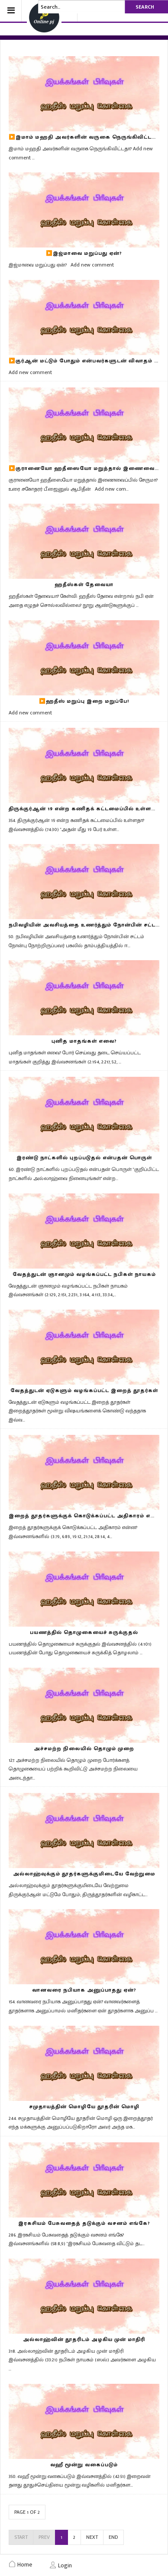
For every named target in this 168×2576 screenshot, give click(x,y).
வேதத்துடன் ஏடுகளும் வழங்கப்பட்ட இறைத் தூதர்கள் (84, 1390)
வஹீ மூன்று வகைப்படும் (84, 2464)
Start (21, 2537)
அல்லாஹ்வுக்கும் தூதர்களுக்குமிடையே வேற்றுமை (84, 1873)
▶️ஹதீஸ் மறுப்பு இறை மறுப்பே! (84, 701)
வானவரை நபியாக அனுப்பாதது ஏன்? (84, 1990)
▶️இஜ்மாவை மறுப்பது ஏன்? (84, 253)
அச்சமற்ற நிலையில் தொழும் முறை (84, 1748)
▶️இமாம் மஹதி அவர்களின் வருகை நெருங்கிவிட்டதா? (85, 137)
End (113, 2537)
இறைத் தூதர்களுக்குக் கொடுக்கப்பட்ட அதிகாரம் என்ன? (87, 1515)
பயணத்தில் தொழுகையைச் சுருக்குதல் (84, 1632)
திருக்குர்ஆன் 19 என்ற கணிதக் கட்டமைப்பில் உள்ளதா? (85, 808)
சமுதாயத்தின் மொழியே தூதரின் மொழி (84, 2106)
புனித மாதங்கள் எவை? (84, 1041)
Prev (44, 2537)
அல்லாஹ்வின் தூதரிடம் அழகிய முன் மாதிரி (84, 2339)
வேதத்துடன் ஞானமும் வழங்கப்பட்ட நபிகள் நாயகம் (84, 1274)
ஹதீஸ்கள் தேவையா (84, 584)
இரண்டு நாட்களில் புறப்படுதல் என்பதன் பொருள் (84, 1157)
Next (92, 2537)
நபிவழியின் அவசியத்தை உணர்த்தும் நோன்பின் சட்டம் (84, 924)
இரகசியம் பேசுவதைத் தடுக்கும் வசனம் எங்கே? (84, 2223)
